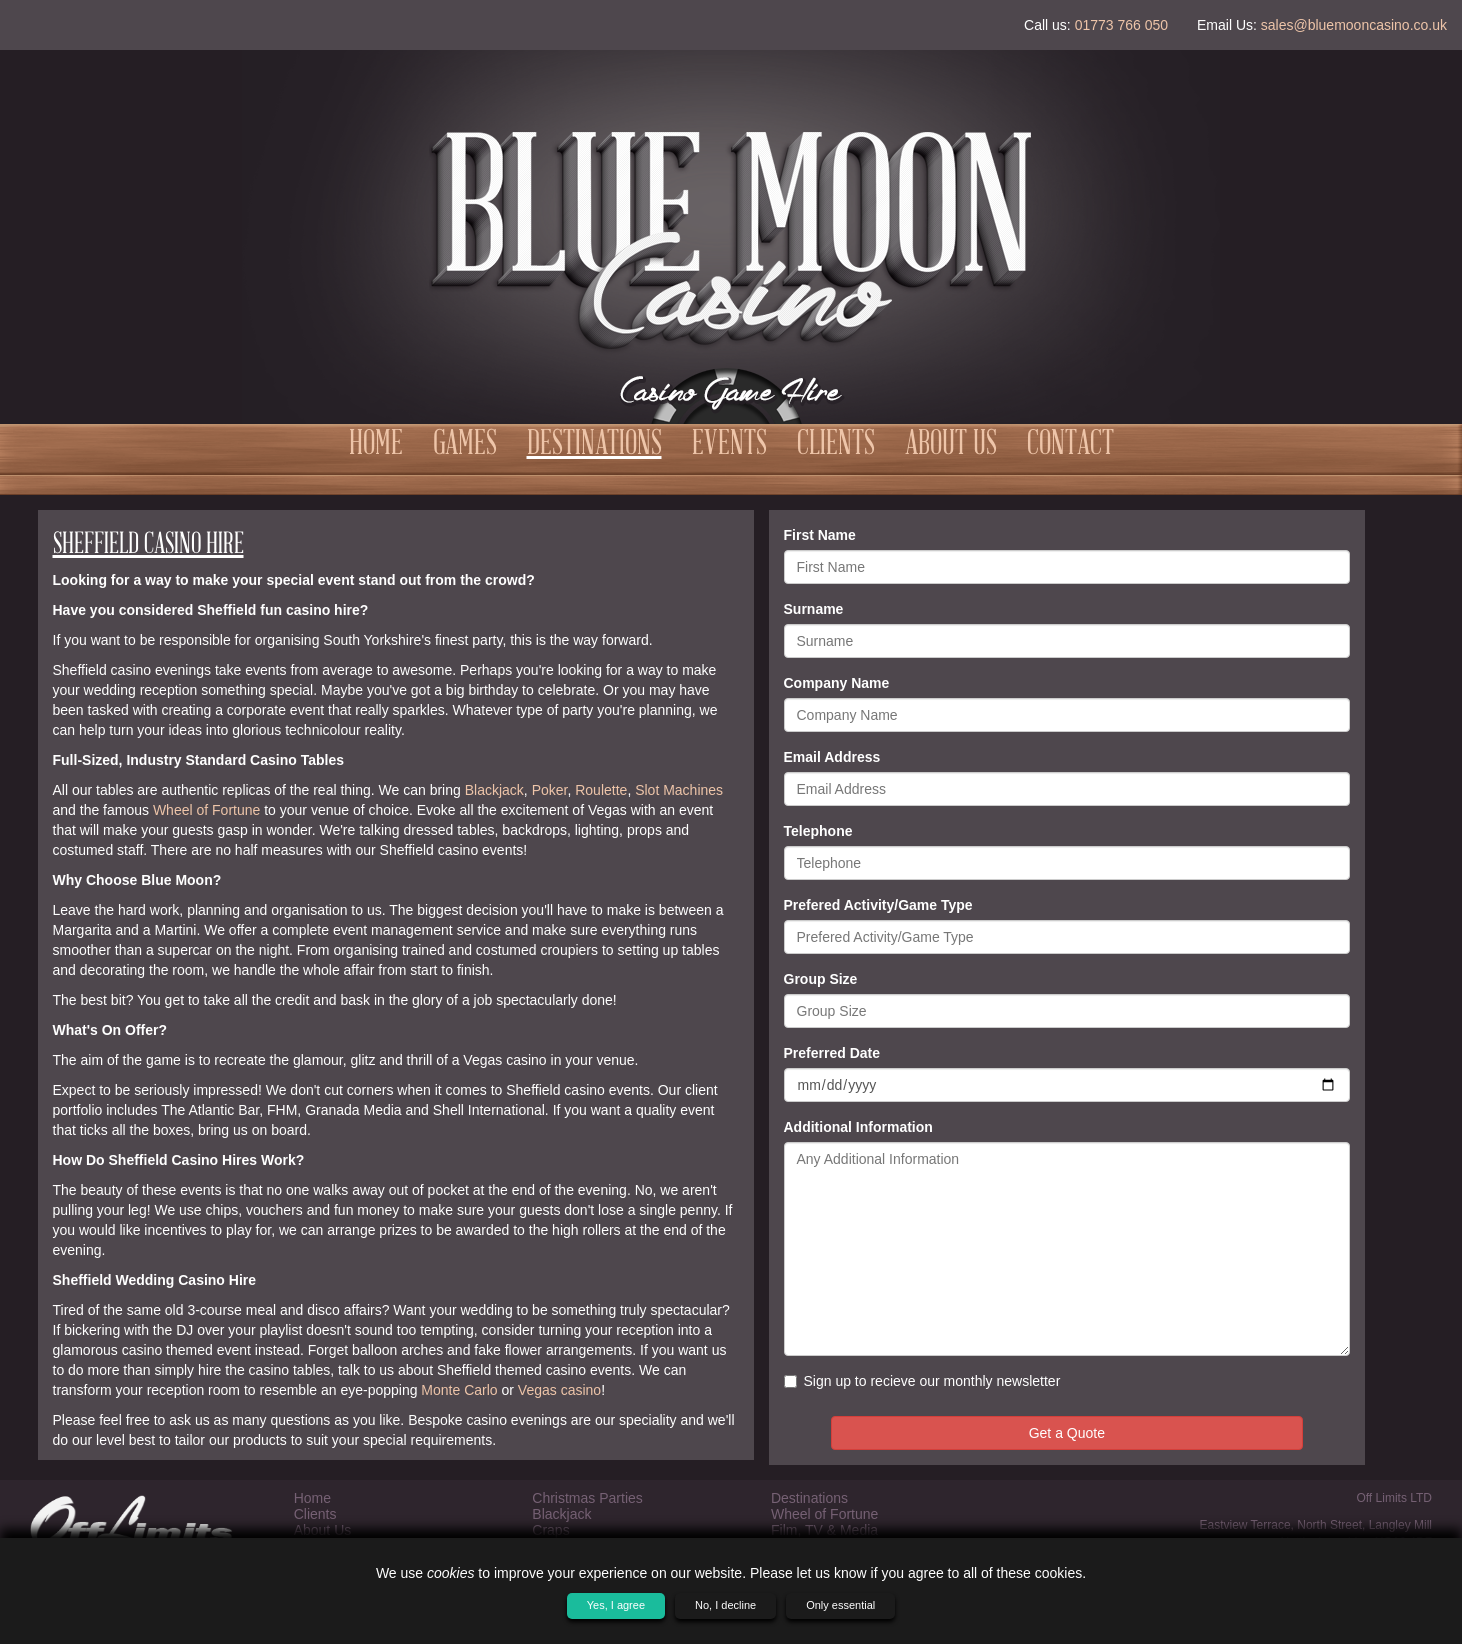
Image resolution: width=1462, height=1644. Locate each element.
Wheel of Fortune (206, 810)
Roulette (601, 790)
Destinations (594, 445)
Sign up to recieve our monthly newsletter (922, 1381)
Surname (814, 609)
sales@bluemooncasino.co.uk (1354, 25)
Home (376, 445)
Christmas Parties (587, 1498)
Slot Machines (679, 790)
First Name (820, 535)
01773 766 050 (1121, 25)
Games (465, 445)
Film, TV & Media (824, 1530)
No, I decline (725, 1605)
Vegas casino (559, 1390)
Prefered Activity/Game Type (878, 905)
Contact (1070, 445)
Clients (836, 445)
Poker (550, 790)
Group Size (821, 979)
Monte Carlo (459, 1390)
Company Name (837, 683)
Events (729, 445)
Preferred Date (832, 1053)
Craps (550, 1530)
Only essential (840, 1605)
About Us (951, 445)
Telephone (818, 831)
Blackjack (494, 790)
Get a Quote (1067, 1433)
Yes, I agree (616, 1605)
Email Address (832, 757)
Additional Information (858, 1127)
